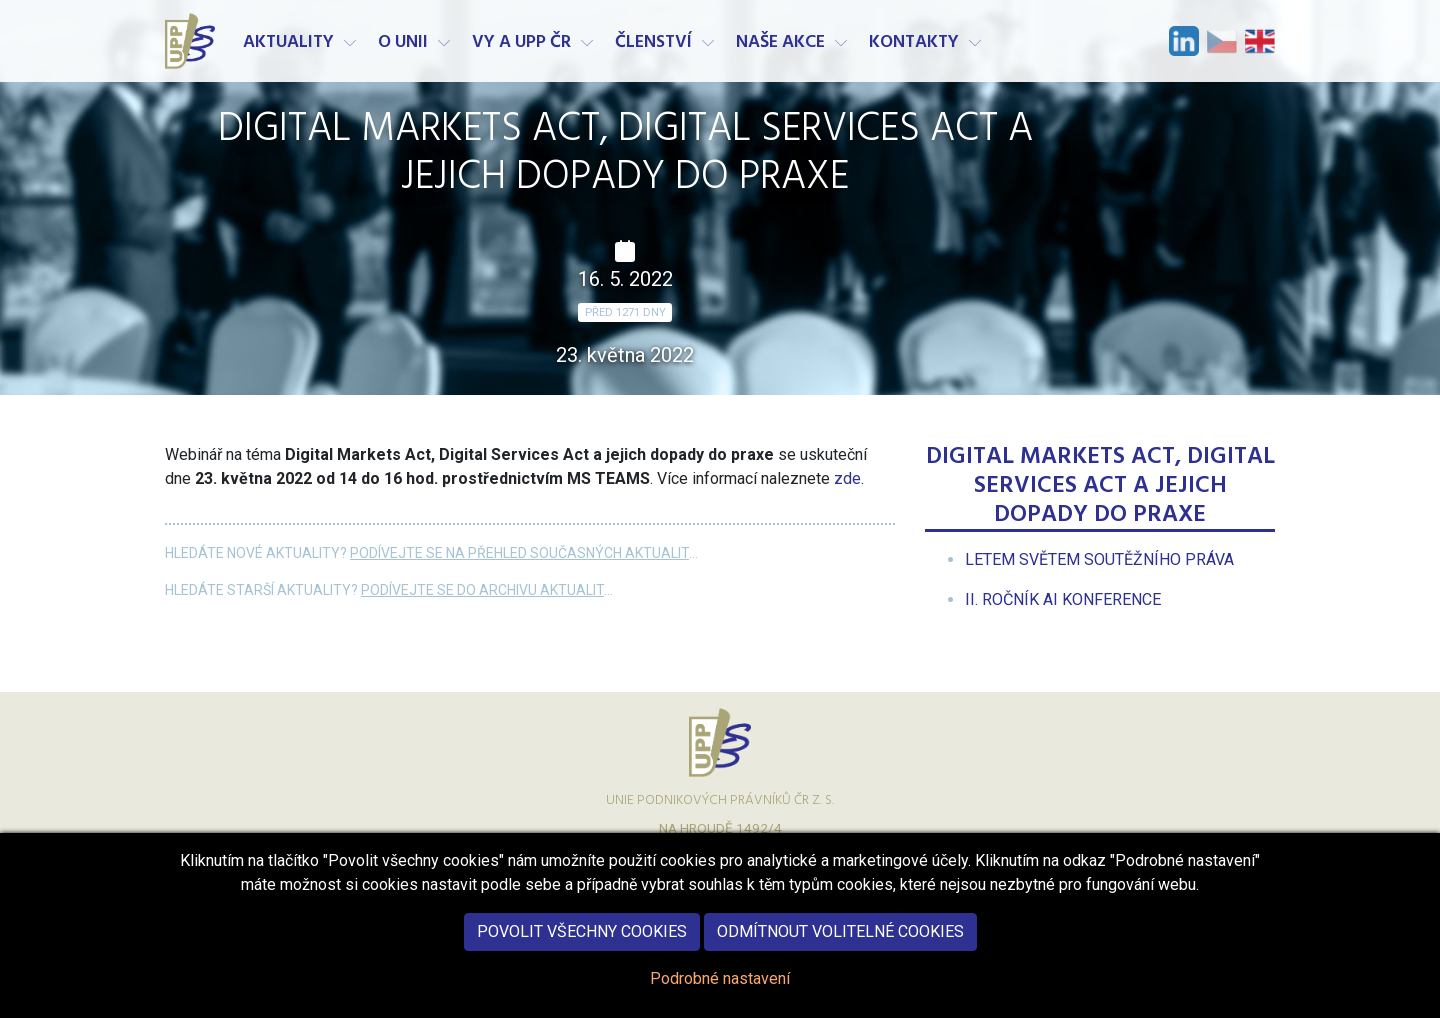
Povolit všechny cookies (582, 948)
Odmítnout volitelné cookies (840, 948)
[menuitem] (1099, 559)
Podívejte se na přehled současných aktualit (519, 553)
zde (847, 478)
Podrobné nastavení (720, 995)
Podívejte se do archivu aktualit (482, 590)
